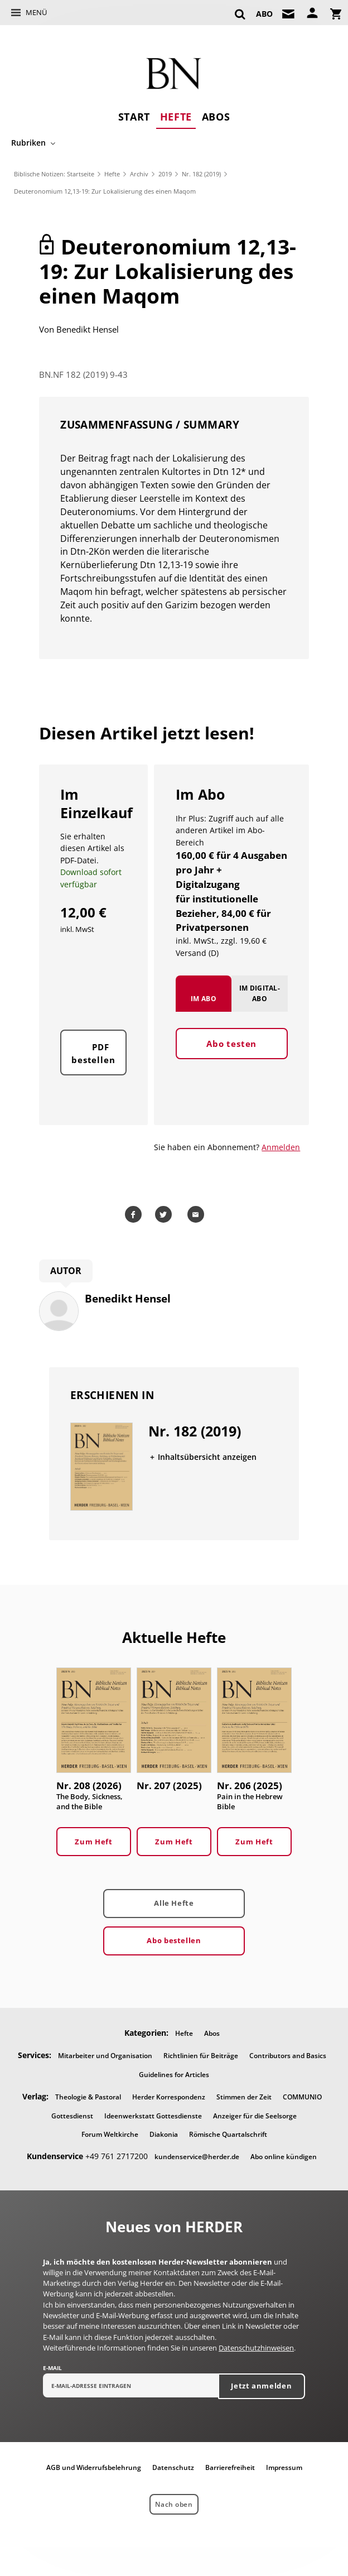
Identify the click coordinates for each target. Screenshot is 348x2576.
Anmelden (281, 1147)
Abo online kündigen (283, 2158)
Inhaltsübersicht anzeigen (207, 1458)
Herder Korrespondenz (168, 2098)
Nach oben (173, 2505)
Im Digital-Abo (259, 1006)
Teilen (135, 1215)
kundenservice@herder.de (196, 2158)
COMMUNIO (302, 2098)
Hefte (176, 116)
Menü (36, 12)
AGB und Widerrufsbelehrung (93, 2468)
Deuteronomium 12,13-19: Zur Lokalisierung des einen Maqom (105, 191)
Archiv (139, 174)
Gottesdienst (72, 2116)
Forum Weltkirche (109, 2135)
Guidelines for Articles (174, 2075)
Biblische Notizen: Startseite (54, 174)
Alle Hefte (174, 1904)
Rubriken (28, 142)
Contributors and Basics (287, 2057)
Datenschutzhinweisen (256, 2349)
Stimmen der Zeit (244, 2098)
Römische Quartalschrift (228, 2135)
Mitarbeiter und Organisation (105, 2057)
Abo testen (231, 1055)
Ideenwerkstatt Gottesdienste (153, 2116)
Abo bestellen (174, 1941)
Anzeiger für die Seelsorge (255, 2116)
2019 (165, 174)
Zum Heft (93, 1842)
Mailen (197, 1215)
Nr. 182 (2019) (201, 174)
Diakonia (163, 2135)
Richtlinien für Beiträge (200, 2057)
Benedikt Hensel (87, 329)
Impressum (284, 2468)
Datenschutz (173, 2468)
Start (134, 116)
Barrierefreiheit (230, 2468)
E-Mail (52, 2369)
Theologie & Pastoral (88, 2098)
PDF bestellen (93, 1066)
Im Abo (203, 1011)
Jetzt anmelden (261, 2387)
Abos (216, 116)
